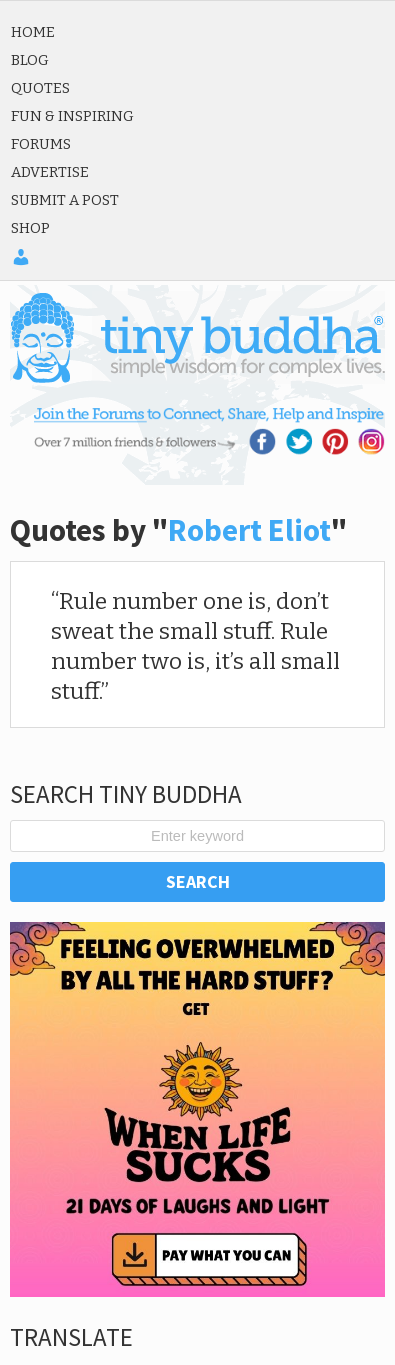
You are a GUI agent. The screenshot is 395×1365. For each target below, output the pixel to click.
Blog (30, 60)
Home (33, 32)
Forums (41, 144)
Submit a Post (65, 200)
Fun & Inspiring (72, 116)
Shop (30, 228)
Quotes (40, 88)
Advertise (50, 172)
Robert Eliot (249, 530)
